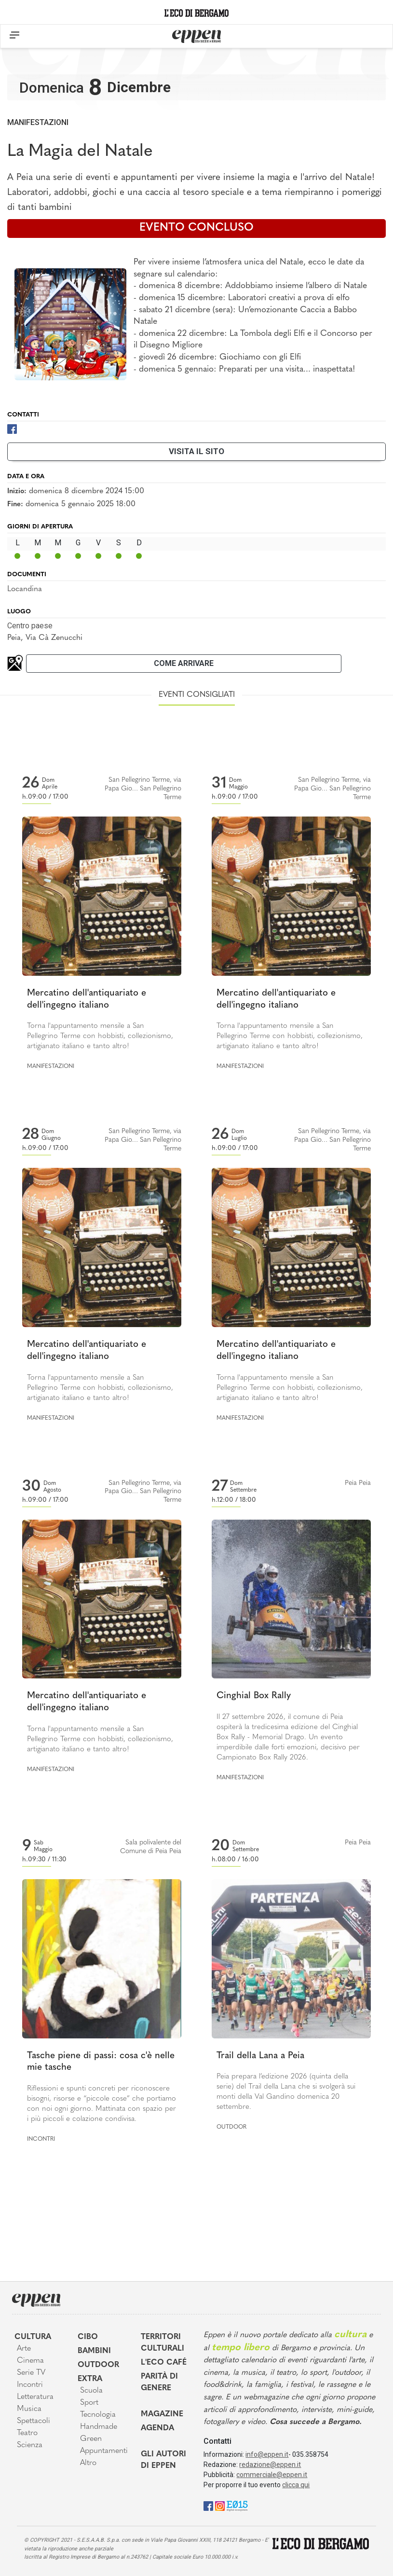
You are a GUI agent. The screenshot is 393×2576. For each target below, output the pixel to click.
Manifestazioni (37, 122)
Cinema (30, 2361)
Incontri (41, 2139)
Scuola (91, 2391)
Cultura (32, 2337)
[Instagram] (220, 2505)
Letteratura (35, 2397)
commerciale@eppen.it (271, 2475)
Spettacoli (33, 2421)
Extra (90, 2379)
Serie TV (31, 2373)
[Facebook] (12, 428)
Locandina (24, 589)
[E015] (237, 2505)
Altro (88, 2463)
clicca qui (296, 2485)
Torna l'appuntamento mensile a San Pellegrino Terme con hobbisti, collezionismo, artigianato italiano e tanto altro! (100, 1036)
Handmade (98, 2427)
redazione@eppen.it (270, 2464)
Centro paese (30, 625)
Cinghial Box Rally (254, 1696)
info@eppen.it (266, 2454)
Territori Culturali (162, 2343)
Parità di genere (159, 2382)
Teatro (27, 2433)
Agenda (157, 2428)
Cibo (88, 2337)
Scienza (29, 2445)
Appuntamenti (103, 2451)
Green (91, 2439)
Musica (29, 2409)
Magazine (162, 2414)
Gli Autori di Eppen (163, 2460)
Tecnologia (98, 2415)
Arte (24, 2349)
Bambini (94, 2351)
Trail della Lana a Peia (260, 2056)
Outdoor (231, 2127)
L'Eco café (164, 2363)
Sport (89, 2403)
